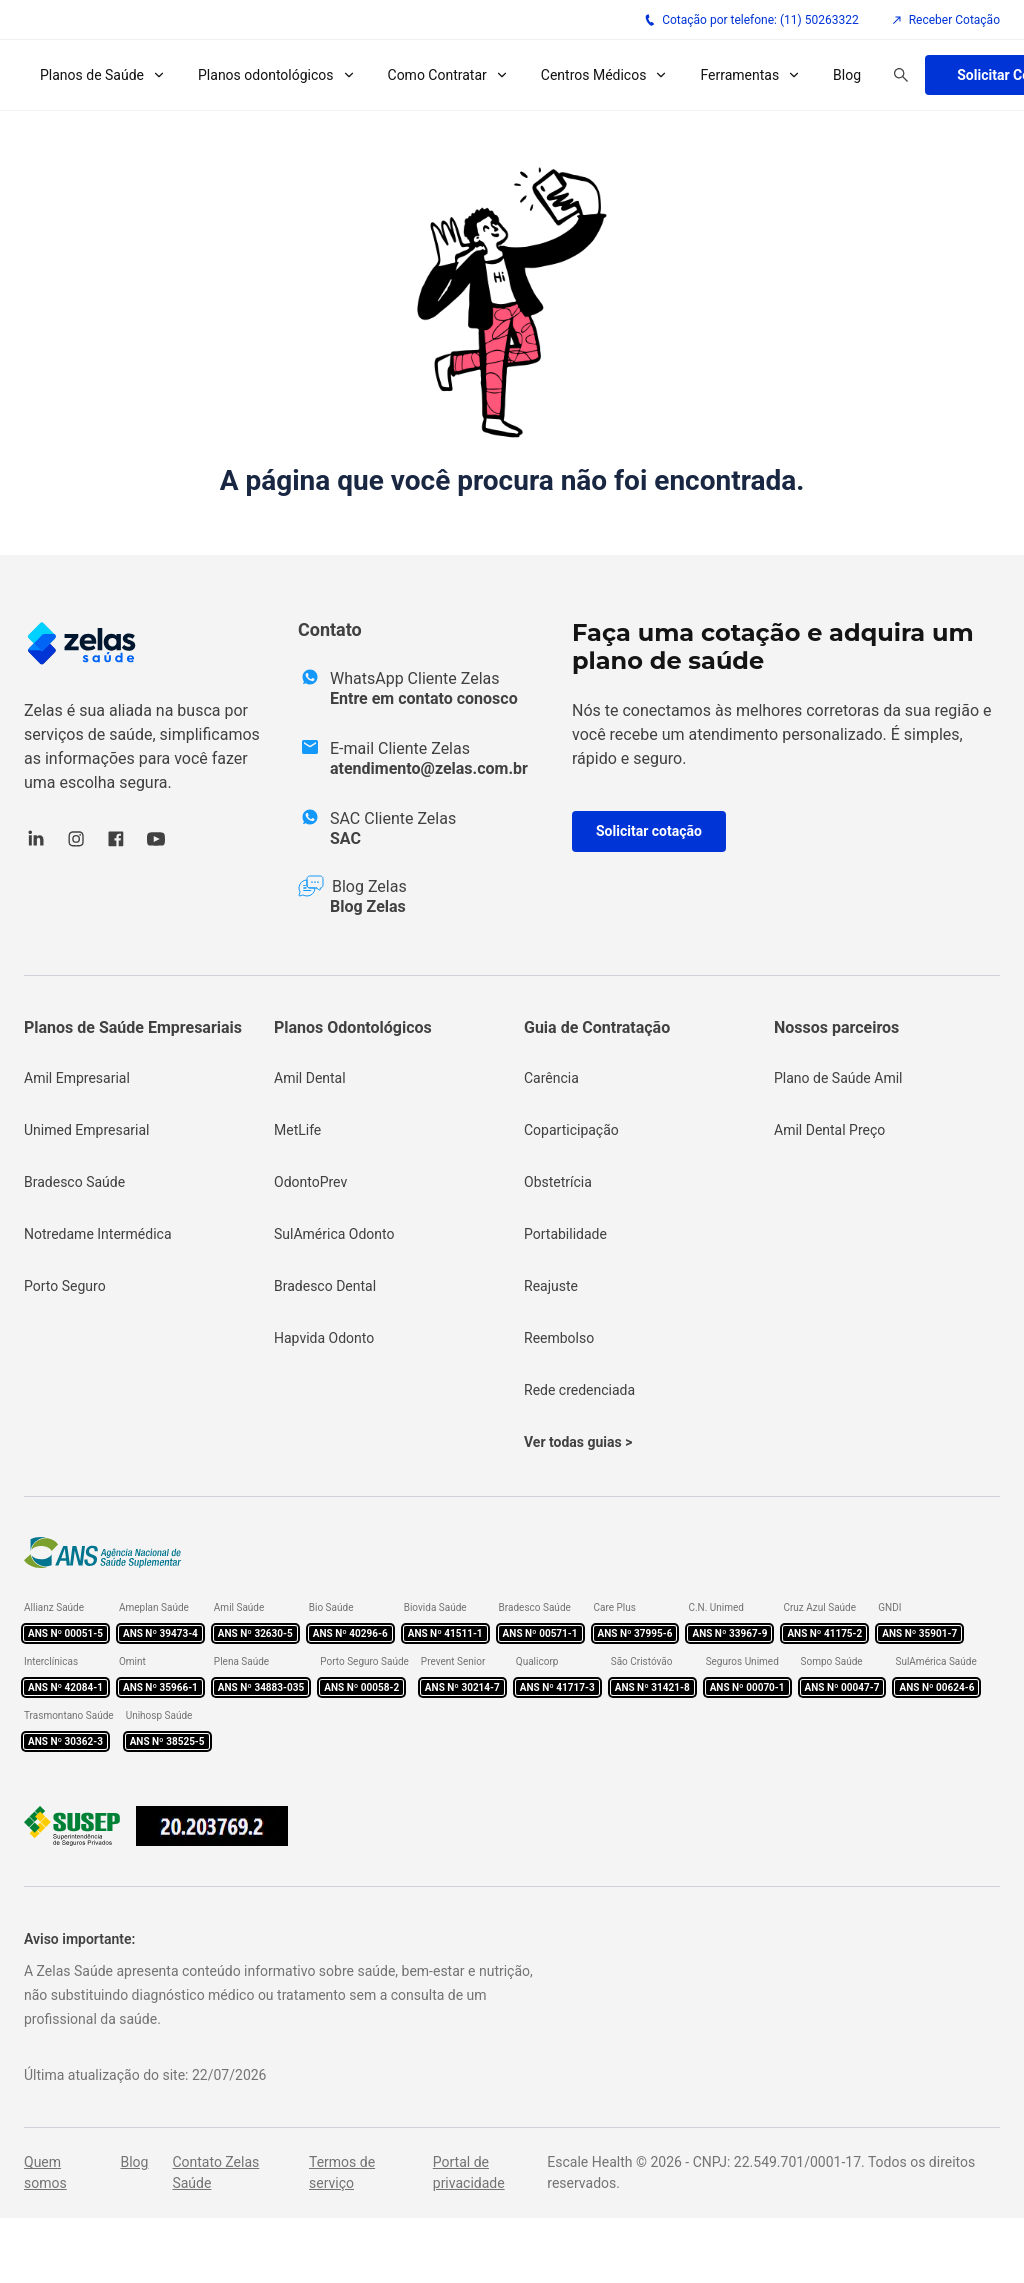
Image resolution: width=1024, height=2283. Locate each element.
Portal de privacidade (469, 2172)
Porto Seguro (65, 1286)
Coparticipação (571, 1130)
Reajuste (551, 1286)
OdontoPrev (310, 1182)
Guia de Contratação (597, 1027)
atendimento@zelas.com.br (429, 768)
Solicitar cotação (649, 831)
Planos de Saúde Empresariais (133, 1027)
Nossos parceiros (836, 1027)
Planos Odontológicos (353, 1027)
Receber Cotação (945, 20)
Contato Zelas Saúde (215, 2172)
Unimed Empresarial (86, 1130)
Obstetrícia (558, 1182)
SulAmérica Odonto (334, 1234)
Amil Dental (310, 1078)
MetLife (297, 1130)
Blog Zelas (368, 906)
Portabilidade (565, 1234)
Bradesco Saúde (74, 1182)
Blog (847, 75)
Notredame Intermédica (98, 1234)
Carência (551, 1078)
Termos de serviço (342, 2172)
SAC (345, 838)
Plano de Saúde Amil (838, 1078)
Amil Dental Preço (829, 1130)
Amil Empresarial (77, 1078)
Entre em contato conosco (424, 698)
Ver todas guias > (578, 1442)
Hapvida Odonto (324, 1338)
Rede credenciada (579, 1390)
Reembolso (559, 1338)
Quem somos (45, 2172)
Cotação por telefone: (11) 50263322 (751, 20)
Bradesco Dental (325, 1286)
